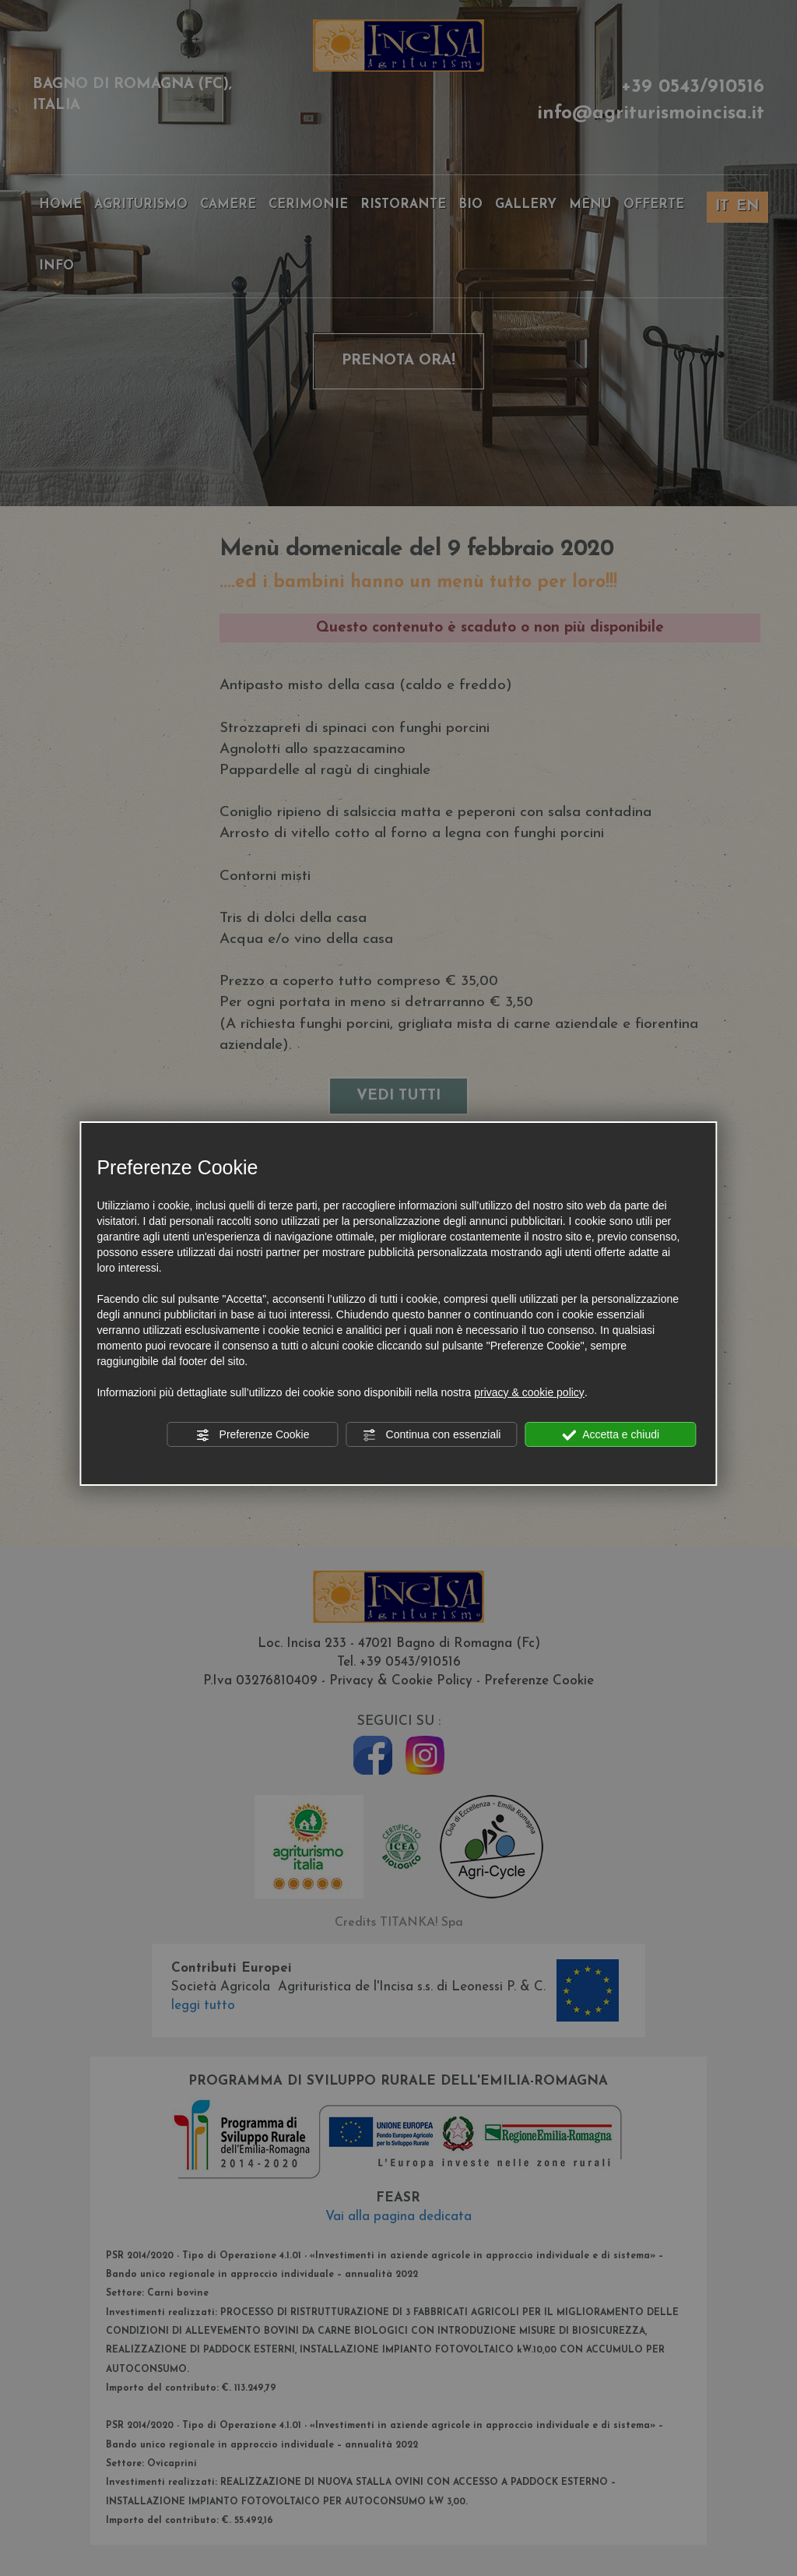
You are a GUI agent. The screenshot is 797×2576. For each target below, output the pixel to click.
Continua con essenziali (432, 1435)
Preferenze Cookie (253, 1435)
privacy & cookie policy (529, 1392)
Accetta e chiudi (610, 1435)
